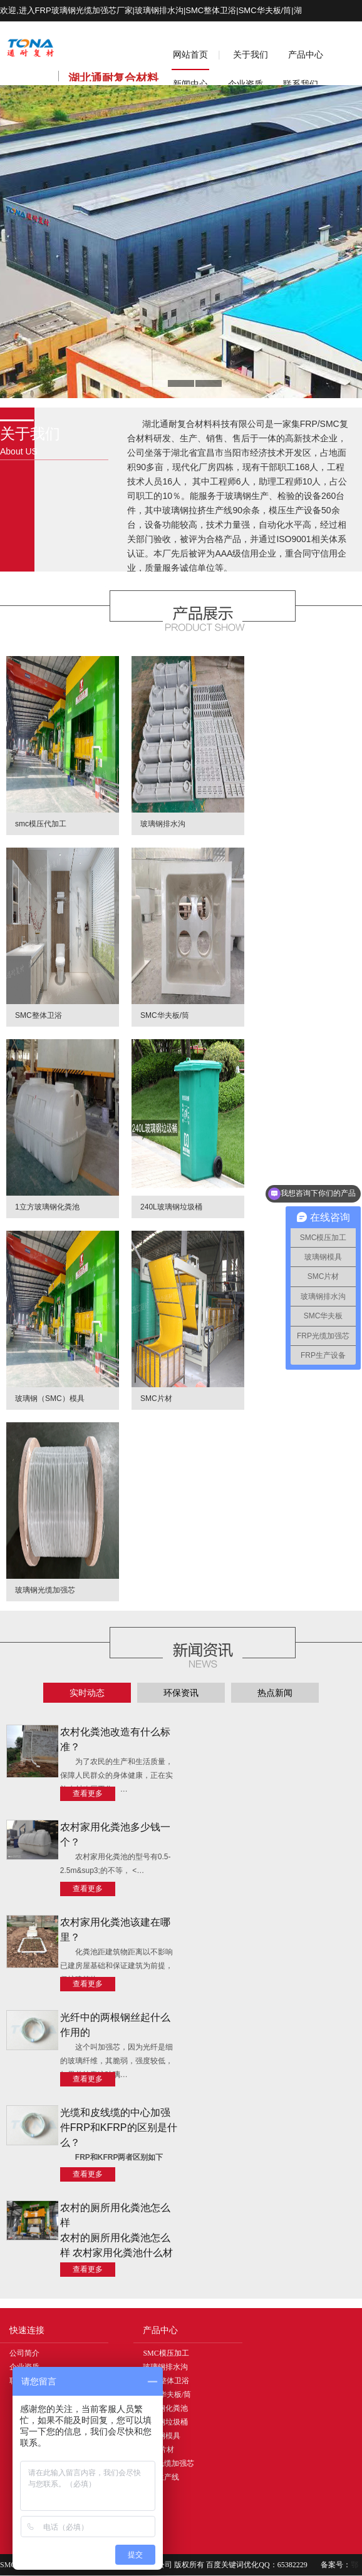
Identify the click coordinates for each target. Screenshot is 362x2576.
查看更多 (88, 1793)
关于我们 (250, 54)
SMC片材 (156, 1398)
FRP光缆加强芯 (168, 2463)
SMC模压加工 (166, 2353)
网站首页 (190, 54)
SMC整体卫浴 (38, 1015)
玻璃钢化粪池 (165, 2408)
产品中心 (305, 54)
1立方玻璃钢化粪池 (47, 1207)
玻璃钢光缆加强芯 (45, 1590)
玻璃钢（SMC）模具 (50, 1398)
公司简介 (24, 2353)
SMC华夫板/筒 (164, 1015)
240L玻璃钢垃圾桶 (171, 1207)
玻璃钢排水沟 (162, 823)
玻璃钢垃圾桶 (165, 2422)
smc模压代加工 (40, 823)
